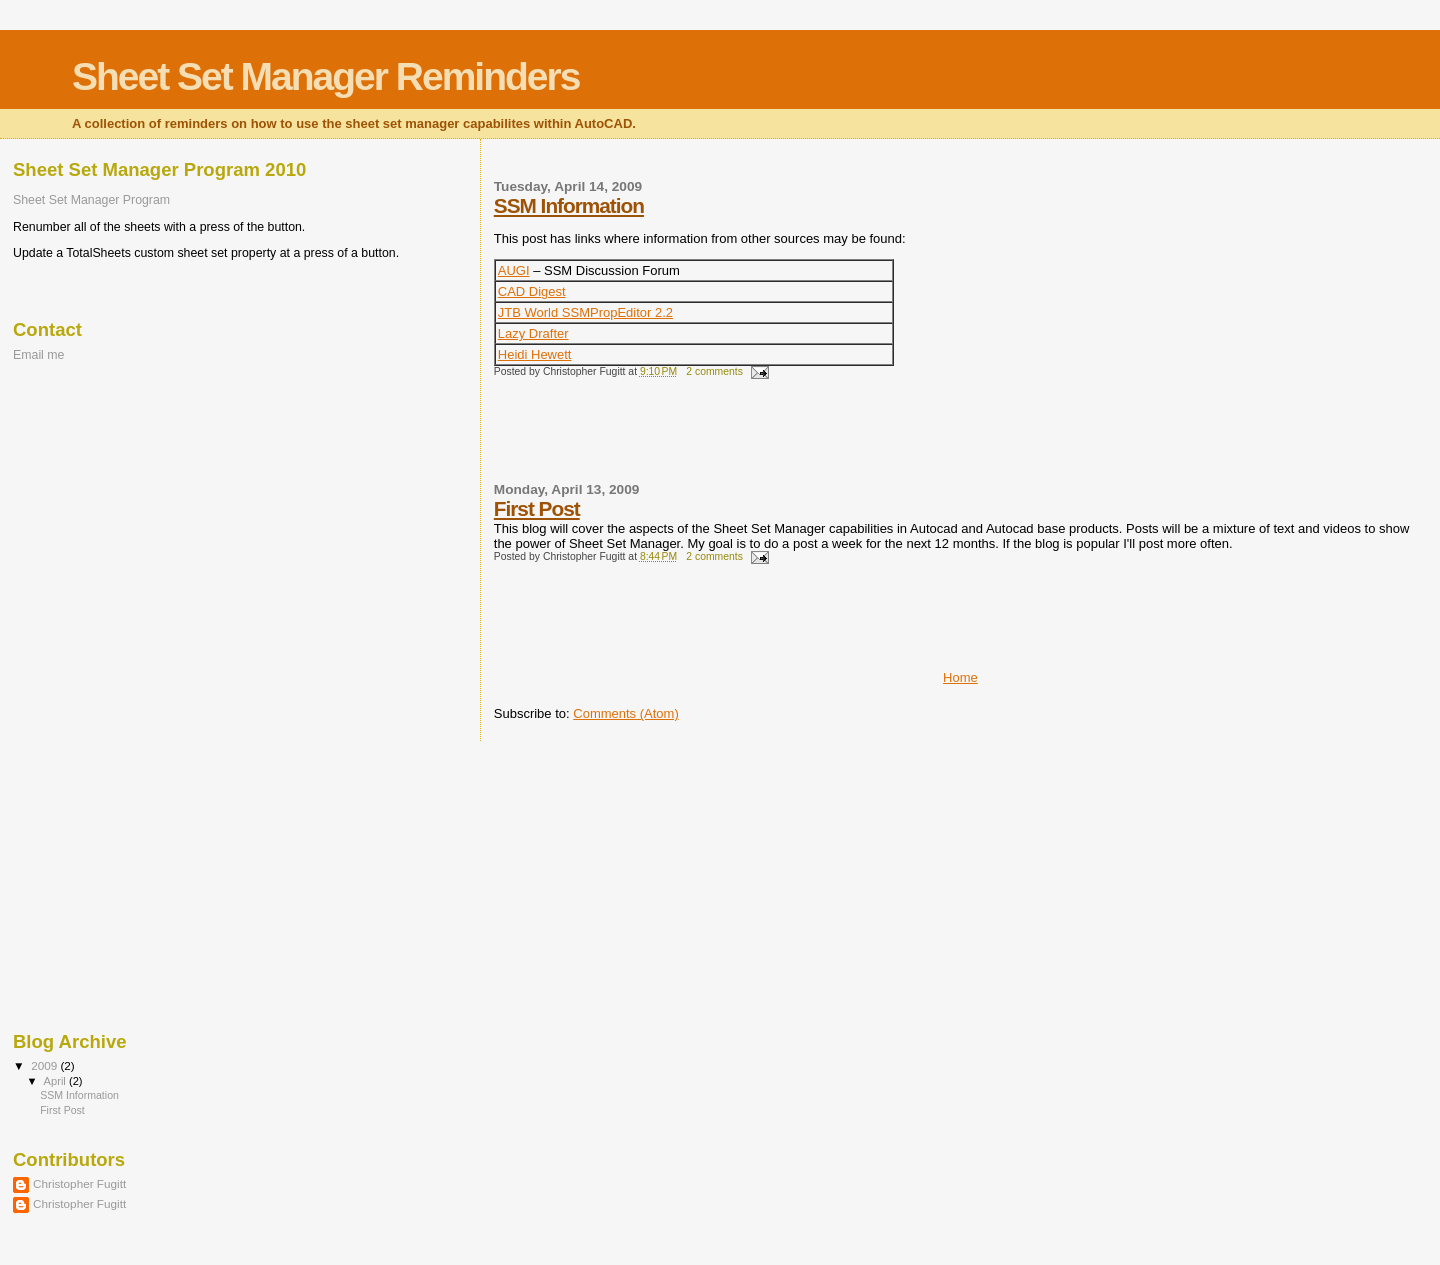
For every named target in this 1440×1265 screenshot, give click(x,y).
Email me (38, 355)
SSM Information (569, 205)
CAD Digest (532, 291)
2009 (45, 1065)
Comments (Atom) (625, 713)
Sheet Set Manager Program (91, 200)
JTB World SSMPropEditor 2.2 (585, 312)
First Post (537, 508)
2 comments (714, 371)
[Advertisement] (728, 439)
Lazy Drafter (533, 333)
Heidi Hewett (535, 354)
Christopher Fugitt (79, 1183)
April (56, 1081)
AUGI (514, 270)
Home (960, 677)
